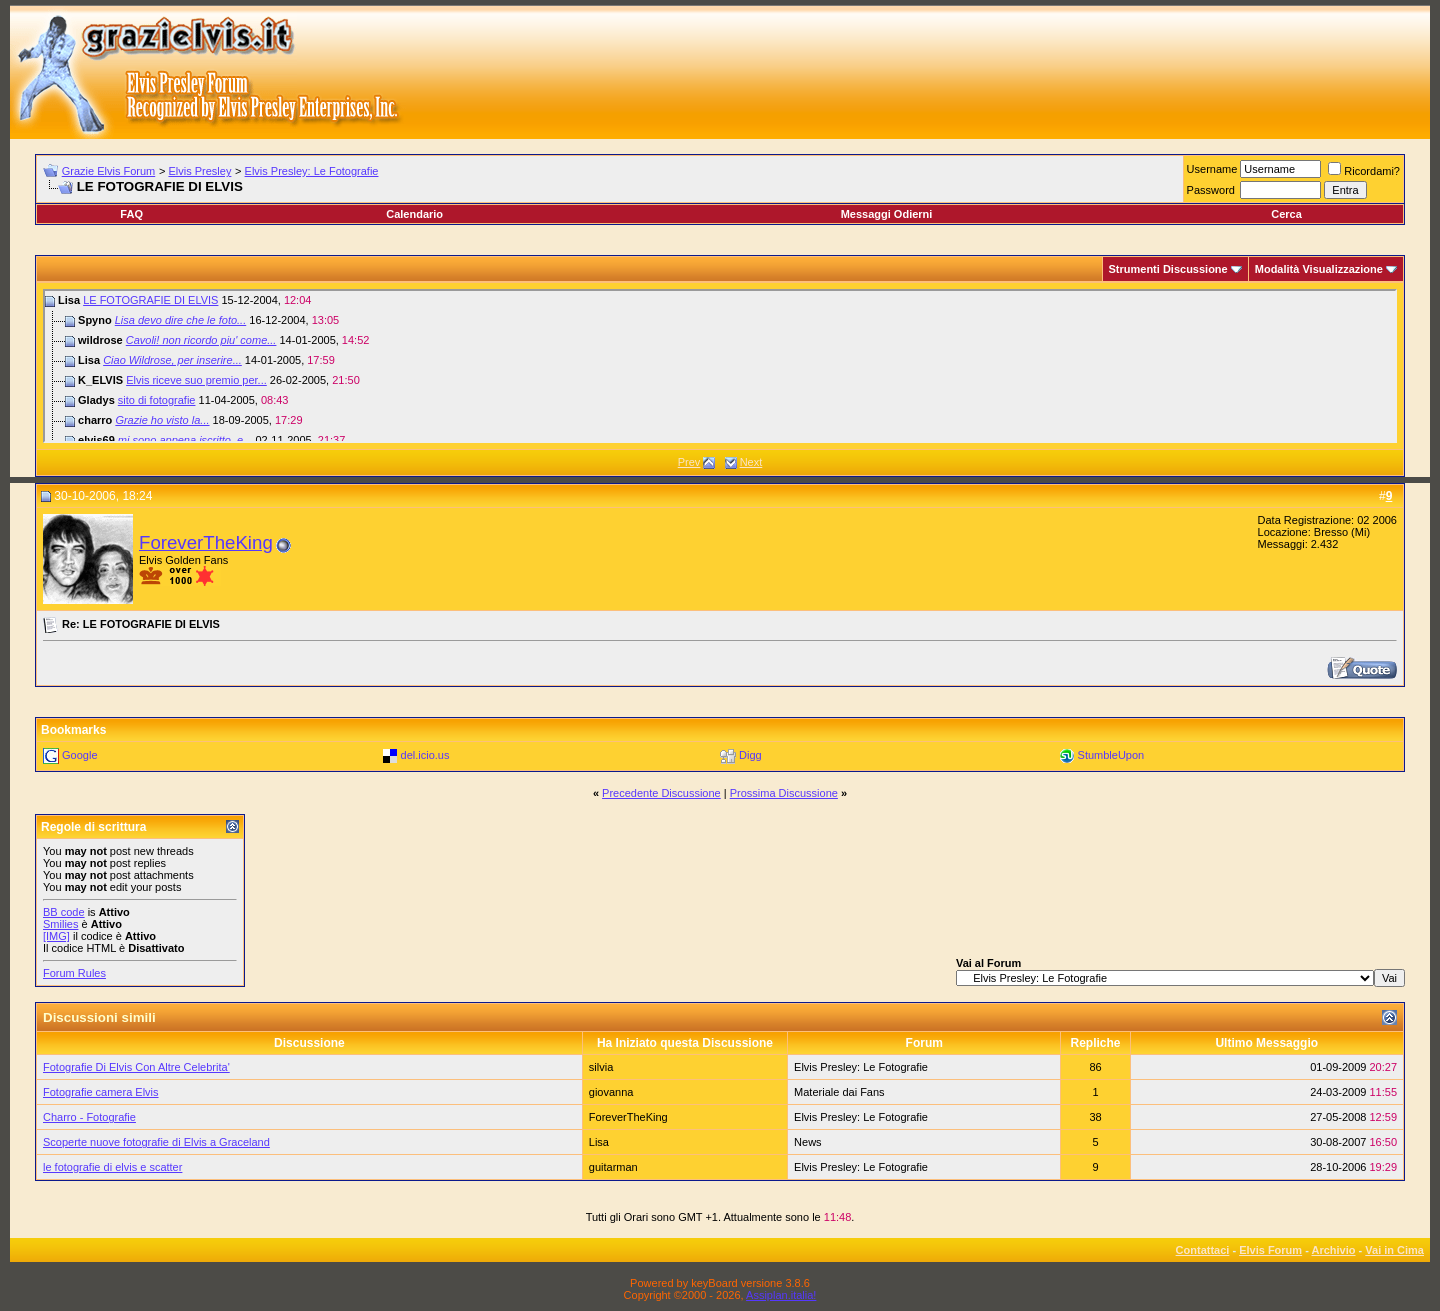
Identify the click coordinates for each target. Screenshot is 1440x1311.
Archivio (1334, 1250)
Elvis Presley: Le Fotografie (312, 171)
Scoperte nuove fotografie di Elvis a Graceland (156, 1142)
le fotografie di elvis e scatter (112, 1167)
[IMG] (56, 936)
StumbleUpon (1111, 755)
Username (1212, 169)
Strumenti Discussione (1168, 269)
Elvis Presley (199, 171)
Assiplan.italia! (781, 1295)
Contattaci (1203, 1250)
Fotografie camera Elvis (101, 1092)
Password (1211, 190)
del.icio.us (425, 755)
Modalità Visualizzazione (1319, 269)
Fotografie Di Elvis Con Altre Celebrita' (136, 1067)
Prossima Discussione (784, 793)
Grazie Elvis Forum (109, 171)
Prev (689, 462)
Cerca (1286, 214)
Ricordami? (1364, 171)
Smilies (60, 924)
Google (79, 755)
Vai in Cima (1394, 1250)
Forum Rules (74, 973)
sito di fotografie (157, 400)
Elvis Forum (1270, 1250)
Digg (750, 755)
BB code (64, 912)
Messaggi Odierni (887, 214)
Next (751, 462)
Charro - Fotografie (89, 1117)
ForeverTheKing (206, 542)
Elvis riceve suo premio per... (196, 380)
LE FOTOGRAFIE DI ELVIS (150, 300)
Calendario (414, 214)
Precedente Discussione (661, 793)
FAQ (131, 214)
